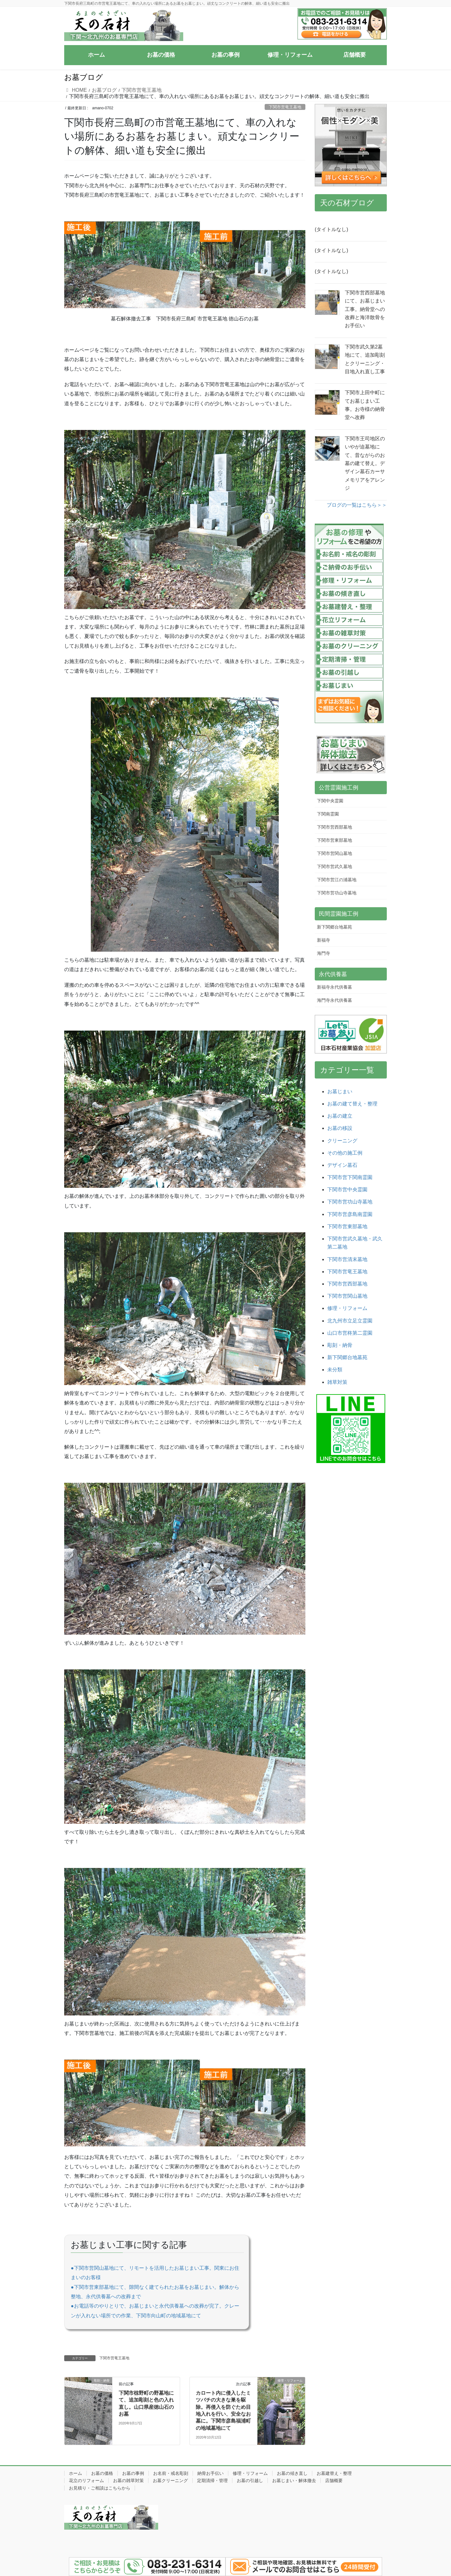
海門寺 (323, 953)
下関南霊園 (328, 813)
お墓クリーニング (170, 2480)
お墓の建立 (339, 1116)
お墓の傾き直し (292, 2473)
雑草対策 (337, 1382)
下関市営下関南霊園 (349, 1177)
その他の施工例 (344, 1153)
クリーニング (342, 1140)
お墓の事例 (133, 2473)
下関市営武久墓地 (334, 866)
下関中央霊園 (330, 800)
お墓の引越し (250, 2480)
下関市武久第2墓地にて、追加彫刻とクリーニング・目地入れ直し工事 (365, 359)
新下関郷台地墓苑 (334, 926)
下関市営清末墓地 (347, 1259)
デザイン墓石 (342, 1165)
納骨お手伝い (210, 2473)
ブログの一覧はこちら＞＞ (357, 505)
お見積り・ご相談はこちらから (99, 2488)
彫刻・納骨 (339, 1345)
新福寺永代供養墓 (334, 987)
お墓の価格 (102, 2473)
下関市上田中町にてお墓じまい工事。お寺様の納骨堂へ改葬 (365, 405)
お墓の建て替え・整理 (352, 1103)
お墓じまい (339, 1091)
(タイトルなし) (331, 229)
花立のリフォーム (86, 2480)
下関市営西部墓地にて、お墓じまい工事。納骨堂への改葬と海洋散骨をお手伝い (365, 309)
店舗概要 (334, 2480)
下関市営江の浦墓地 (336, 879)
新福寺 (323, 940)
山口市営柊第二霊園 (349, 1333)
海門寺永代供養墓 (334, 1000)
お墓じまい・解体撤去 (294, 2480)
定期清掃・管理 (212, 2480)
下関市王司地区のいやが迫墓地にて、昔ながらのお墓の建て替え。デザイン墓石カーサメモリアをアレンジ (365, 463)
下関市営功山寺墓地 (336, 892)
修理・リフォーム (347, 1308)
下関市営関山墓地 (334, 853)
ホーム (75, 2473)
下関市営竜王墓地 (285, 107)
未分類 (334, 1369)
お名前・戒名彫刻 (170, 2473)
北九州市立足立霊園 (349, 1320)
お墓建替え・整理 (334, 2473)
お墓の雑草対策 (128, 2480)
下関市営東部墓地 (334, 840)
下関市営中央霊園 (347, 1189)
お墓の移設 (339, 1128)
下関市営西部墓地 (334, 827)
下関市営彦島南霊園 (349, 1214)
